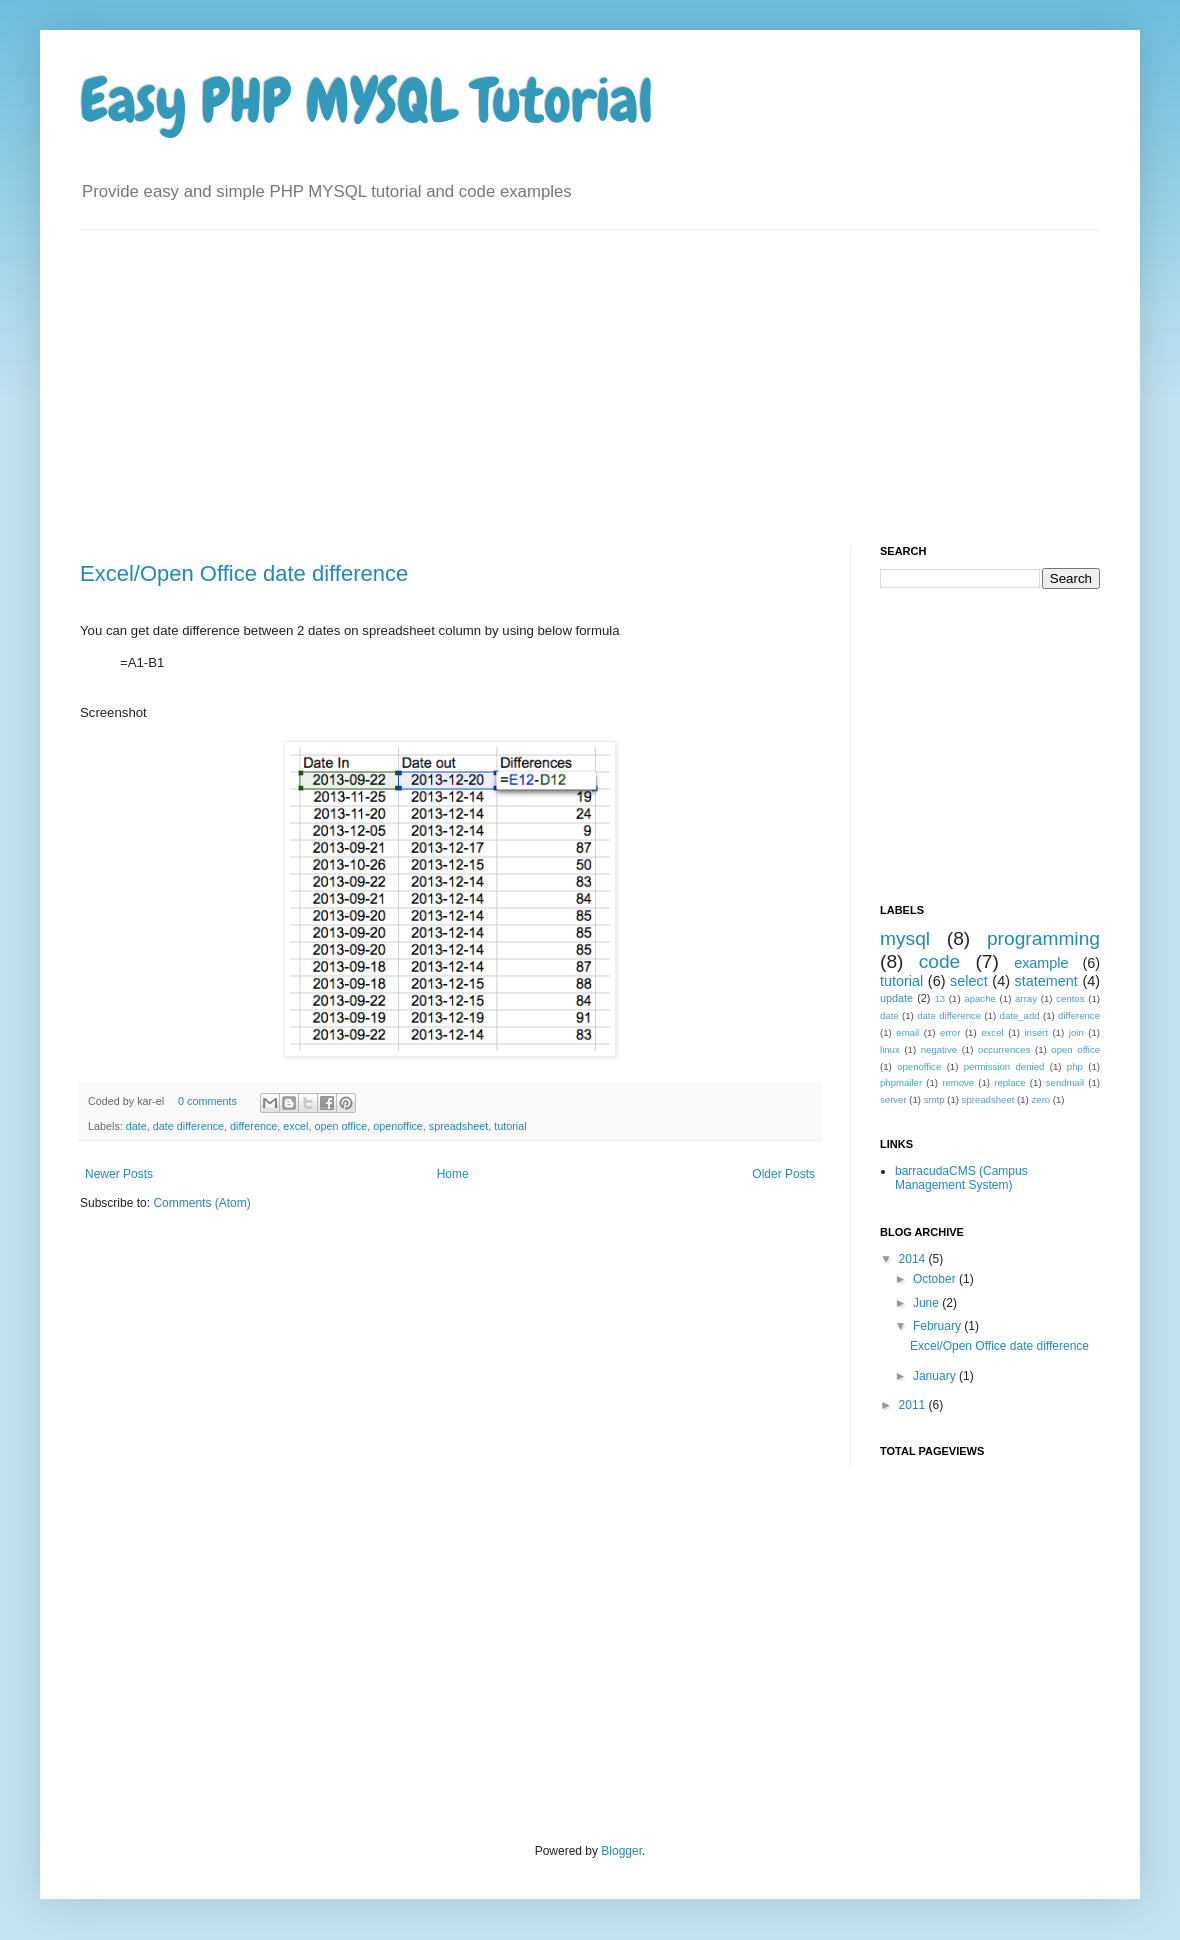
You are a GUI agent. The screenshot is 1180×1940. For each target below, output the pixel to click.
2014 (914, 1259)
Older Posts (783, 1174)
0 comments (207, 1101)
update (896, 998)
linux (890, 1049)
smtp (934, 1099)
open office (341, 1126)
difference (253, 1126)
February (938, 1326)
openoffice (398, 1126)
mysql (905, 938)
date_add (1020, 1015)
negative (939, 1049)
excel (295, 1126)
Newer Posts (119, 1174)
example (1041, 963)
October (936, 1279)
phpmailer (901, 1082)
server (893, 1099)
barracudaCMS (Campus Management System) (961, 1178)
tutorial (510, 1126)
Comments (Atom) (201, 1203)
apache (979, 998)
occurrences (1004, 1049)
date (136, 1126)
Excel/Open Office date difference (244, 573)
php (1075, 1066)
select (969, 981)
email (907, 1032)
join (1076, 1032)
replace (1009, 1082)
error (950, 1032)
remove (958, 1082)
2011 (914, 1405)
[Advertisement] (310, 370)
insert (1035, 1032)
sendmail (1065, 1082)
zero (1041, 1099)
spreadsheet (458, 1126)
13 (939, 998)
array (1026, 998)
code (940, 961)
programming (1043, 938)
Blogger (621, 1851)
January (936, 1376)
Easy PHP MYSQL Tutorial (366, 100)
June (927, 1303)
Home (453, 1174)
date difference (188, 1126)
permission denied (1004, 1066)
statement (1046, 981)
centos (1070, 998)
